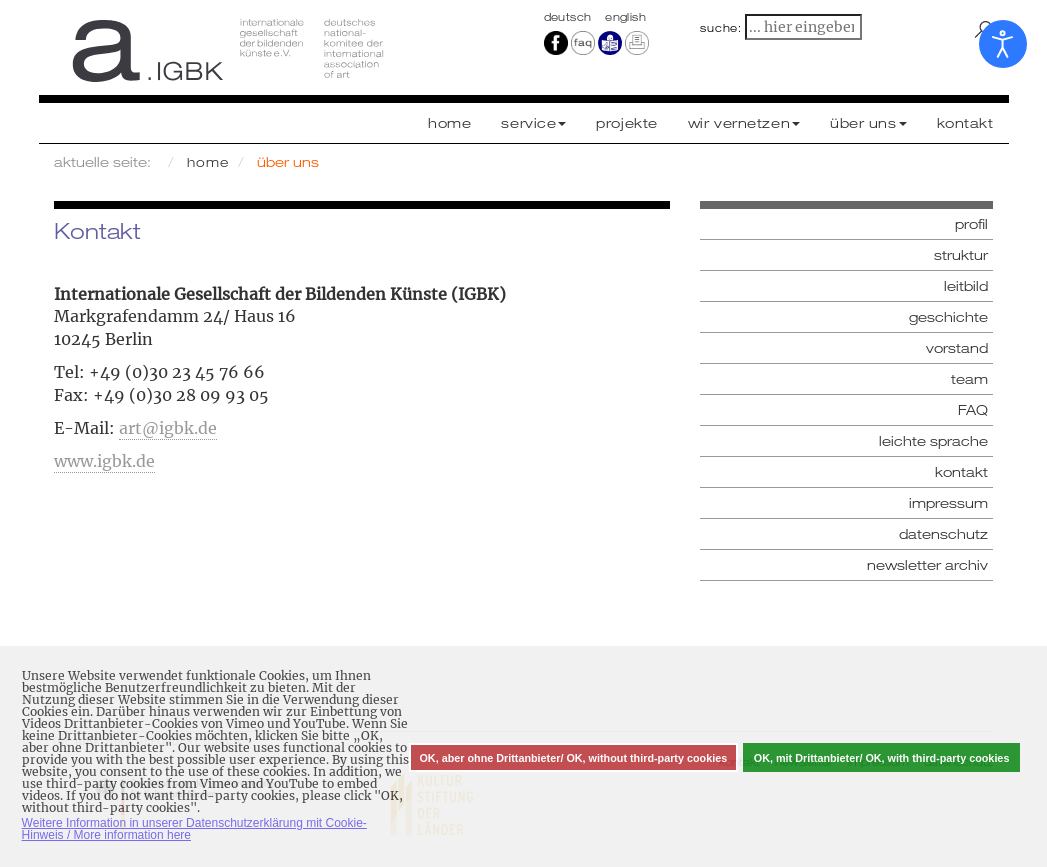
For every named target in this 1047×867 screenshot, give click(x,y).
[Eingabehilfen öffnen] (1003, 44)
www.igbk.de (104, 461)
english (625, 17)
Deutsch (570, 17)
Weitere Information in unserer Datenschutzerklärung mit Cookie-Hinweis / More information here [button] (194, 829)
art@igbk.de (168, 428)
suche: (721, 28)
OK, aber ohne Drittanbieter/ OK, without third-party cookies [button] (573, 758)
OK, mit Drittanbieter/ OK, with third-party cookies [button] (882, 758)
